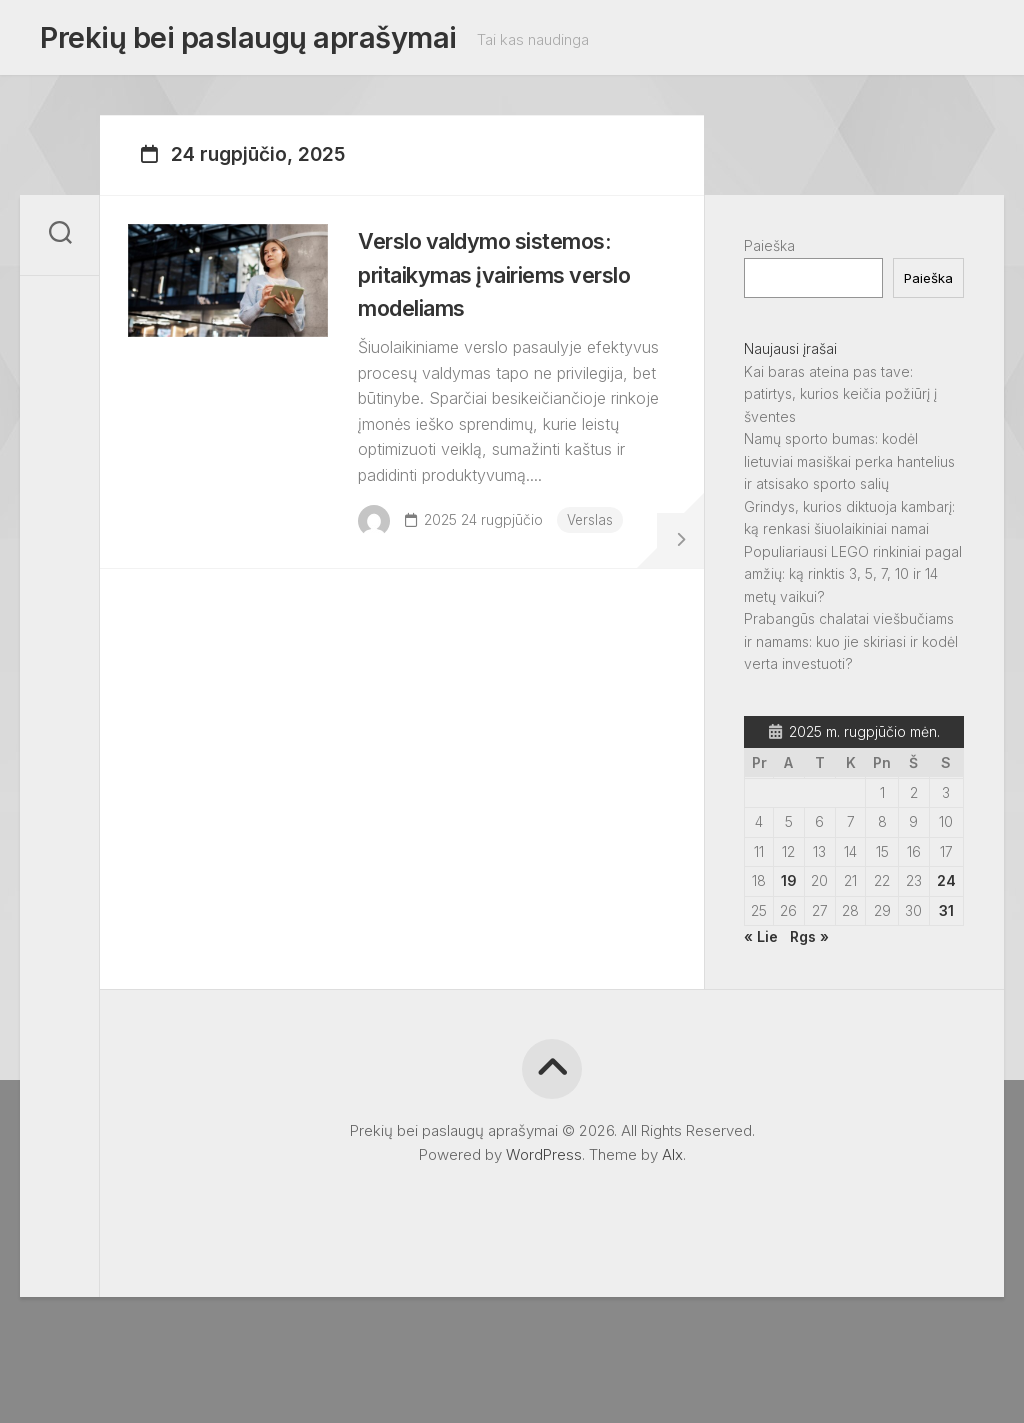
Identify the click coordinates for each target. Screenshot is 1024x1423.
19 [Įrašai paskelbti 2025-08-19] (789, 886)
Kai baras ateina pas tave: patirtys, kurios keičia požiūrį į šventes (840, 400)
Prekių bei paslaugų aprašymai (241, 41)
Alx (672, 1160)
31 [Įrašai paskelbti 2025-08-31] (946, 916)
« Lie (761, 942)
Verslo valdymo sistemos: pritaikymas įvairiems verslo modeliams (513, 292)
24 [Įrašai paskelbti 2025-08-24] (946, 886)
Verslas (449, 588)
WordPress (544, 1160)
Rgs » (809, 942)
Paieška (769, 251)
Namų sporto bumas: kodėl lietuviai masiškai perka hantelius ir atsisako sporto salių (849, 467)
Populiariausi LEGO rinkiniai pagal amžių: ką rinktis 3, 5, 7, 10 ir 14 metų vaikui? (853, 580)
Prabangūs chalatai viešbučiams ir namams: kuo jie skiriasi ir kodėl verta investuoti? (851, 647)
